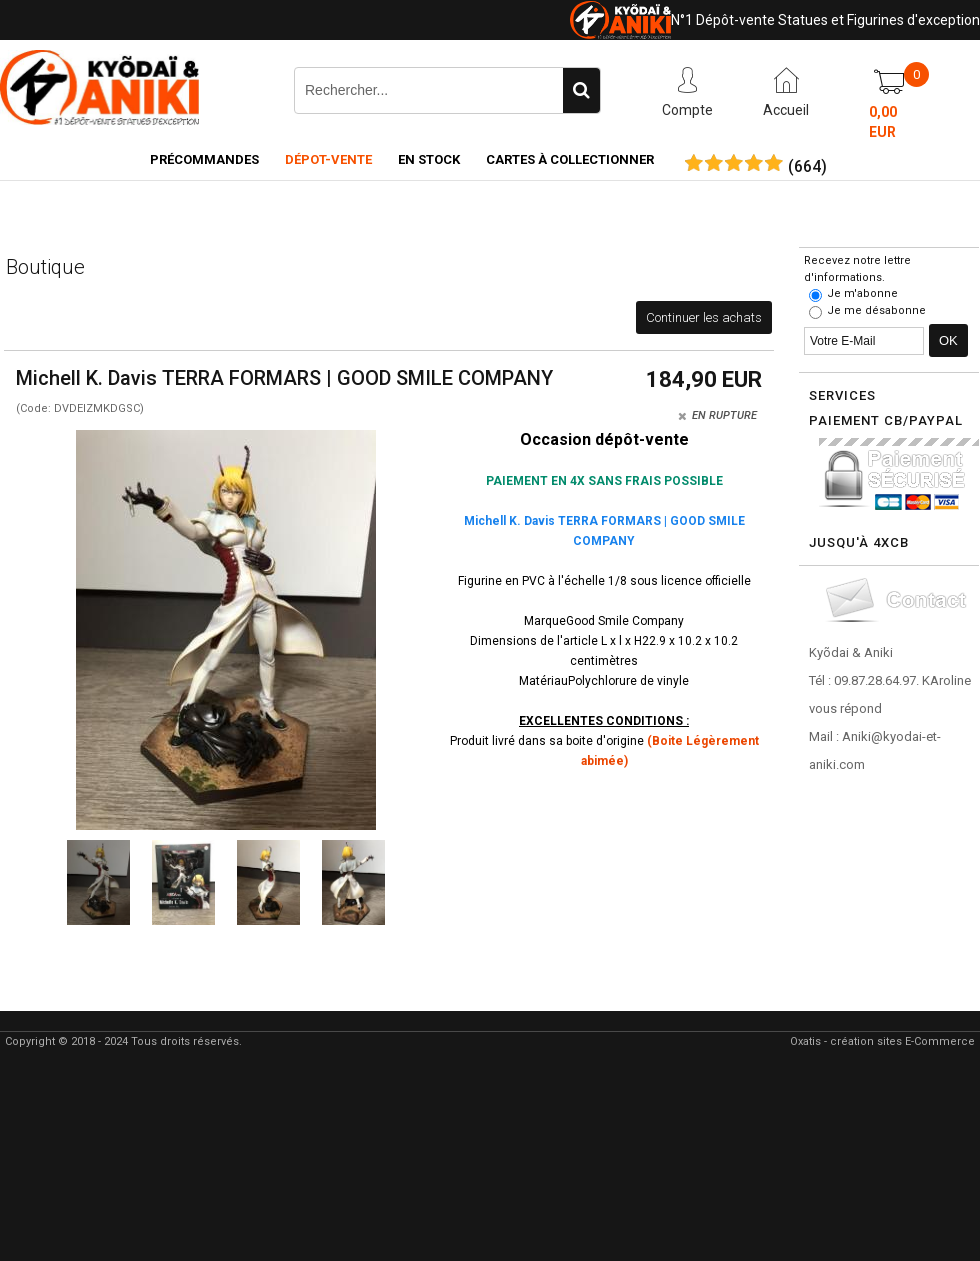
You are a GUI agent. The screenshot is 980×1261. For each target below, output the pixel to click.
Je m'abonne (862, 293)
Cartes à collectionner (570, 159)
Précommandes (204, 159)
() (807, 167)
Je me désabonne (876, 310)
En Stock (429, 159)
